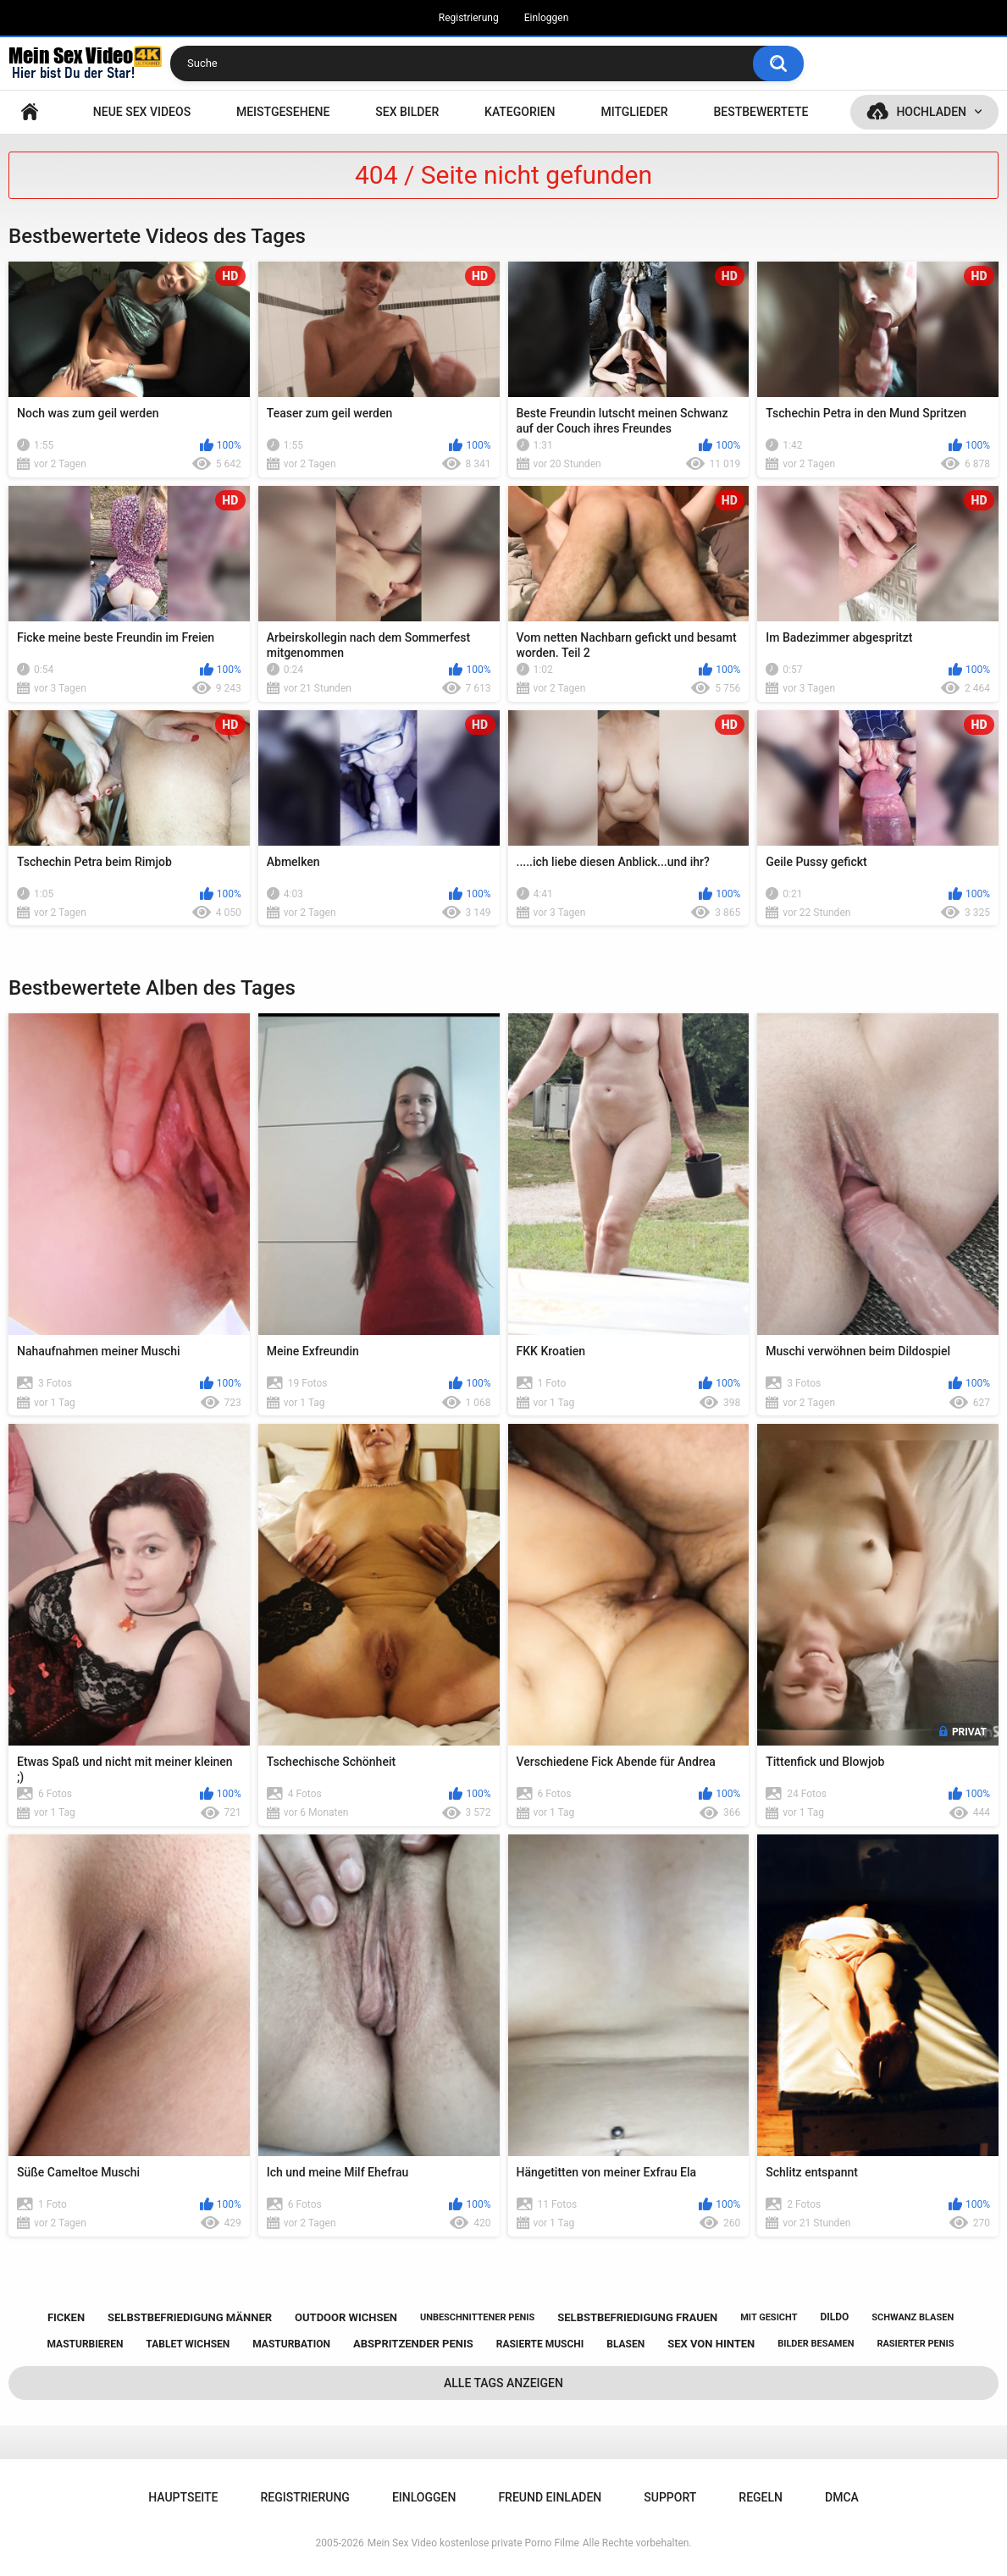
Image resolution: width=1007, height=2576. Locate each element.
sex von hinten (711, 2343)
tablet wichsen (188, 2344)
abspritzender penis (413, 2343)
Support (670, 2497)
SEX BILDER (407, 112)
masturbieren (85, 2344)
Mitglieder (633, 112)
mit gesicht (768, 2317)
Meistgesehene (282, 112)
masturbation (291, 2344)
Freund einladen (549, 2497)
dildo (834, 2317)
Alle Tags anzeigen (503, 2383)
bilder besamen (815, 2343)
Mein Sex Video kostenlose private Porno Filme (473, 2543)
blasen (625, 2344)
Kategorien (520, 112)
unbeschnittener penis (477, 2317)
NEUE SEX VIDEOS (142, 112)
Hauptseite (29, 112)
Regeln (761, 2497)
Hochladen (931, 112)
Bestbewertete (760, 112)
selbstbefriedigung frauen (637, 2317)
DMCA (842, 2497)
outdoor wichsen (346, 2317)
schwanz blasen (912, 2317)
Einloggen (546, 18)
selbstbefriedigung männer (190, 2317)
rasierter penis (915, 2343)
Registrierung (469, 18)
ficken (66, 2317)
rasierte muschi (540, 2344)
